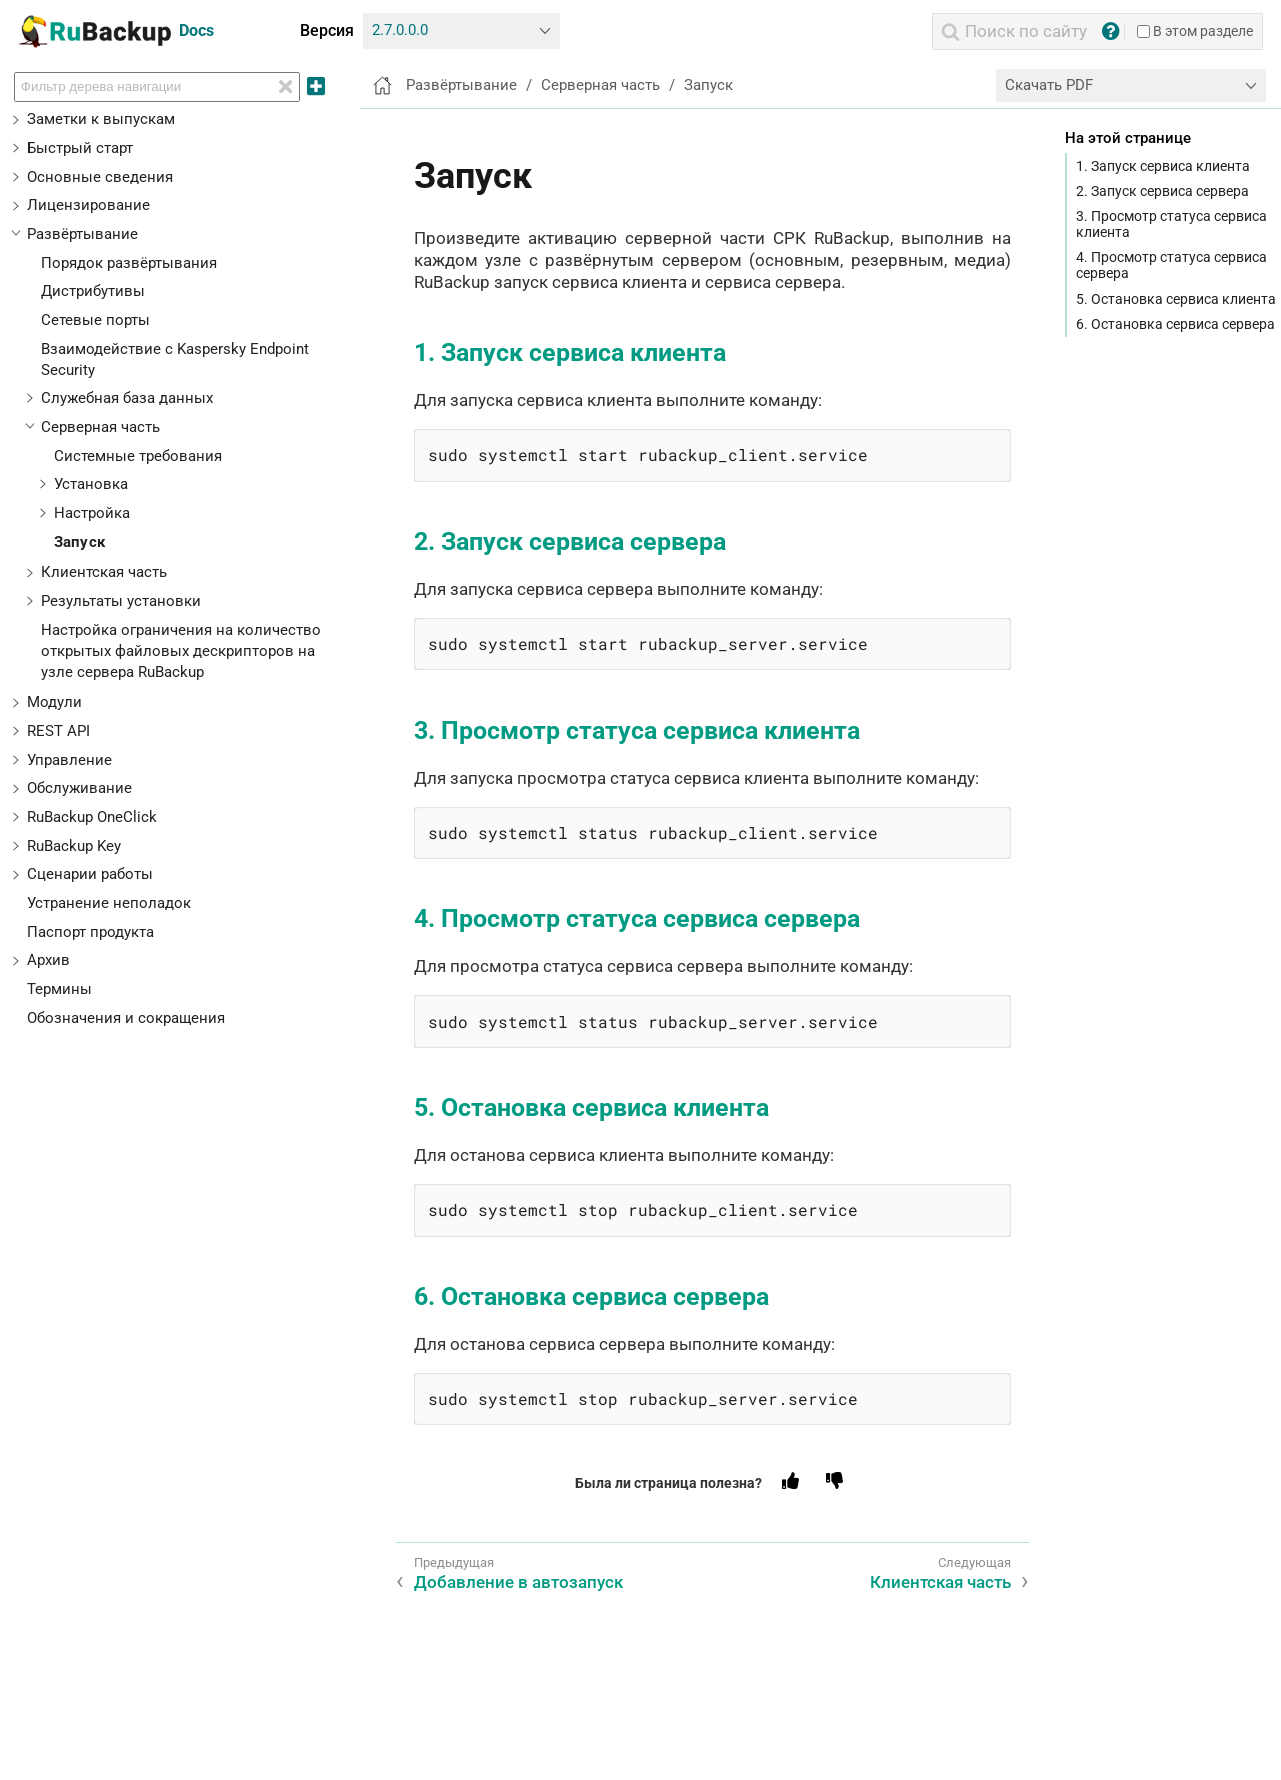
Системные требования (138, 456)
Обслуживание (79, 788)
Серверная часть (100, 427)
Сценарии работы (90, 874)
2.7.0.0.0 (400, 30)
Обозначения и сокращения (126, 1018)
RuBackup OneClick (92, 817)
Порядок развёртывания (129, 263)
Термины (59, 989)
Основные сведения (100, 177)
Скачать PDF (1049, 85)
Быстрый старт (80, 148)
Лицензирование (88, 205)
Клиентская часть (104, 572)
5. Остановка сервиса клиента (1176, 299)
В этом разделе (1195, 31)
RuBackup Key (74, 846)
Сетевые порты (95, 320)
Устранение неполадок (109, 903)
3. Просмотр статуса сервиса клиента (1171, 224)
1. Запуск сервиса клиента (1163, 166)
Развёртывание (82, 234)
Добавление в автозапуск (518, 1582)
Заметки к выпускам (101, 119)
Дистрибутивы (93, 291)
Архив (48, 960)
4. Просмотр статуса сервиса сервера (1171, 265)
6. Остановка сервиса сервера (1175, 324)
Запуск (79, 542)
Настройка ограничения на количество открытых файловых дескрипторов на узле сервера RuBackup (181, 651)
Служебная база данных (127, 398)
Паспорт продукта (90, 932)
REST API (58, 731)
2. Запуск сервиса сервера (1162, 191)
